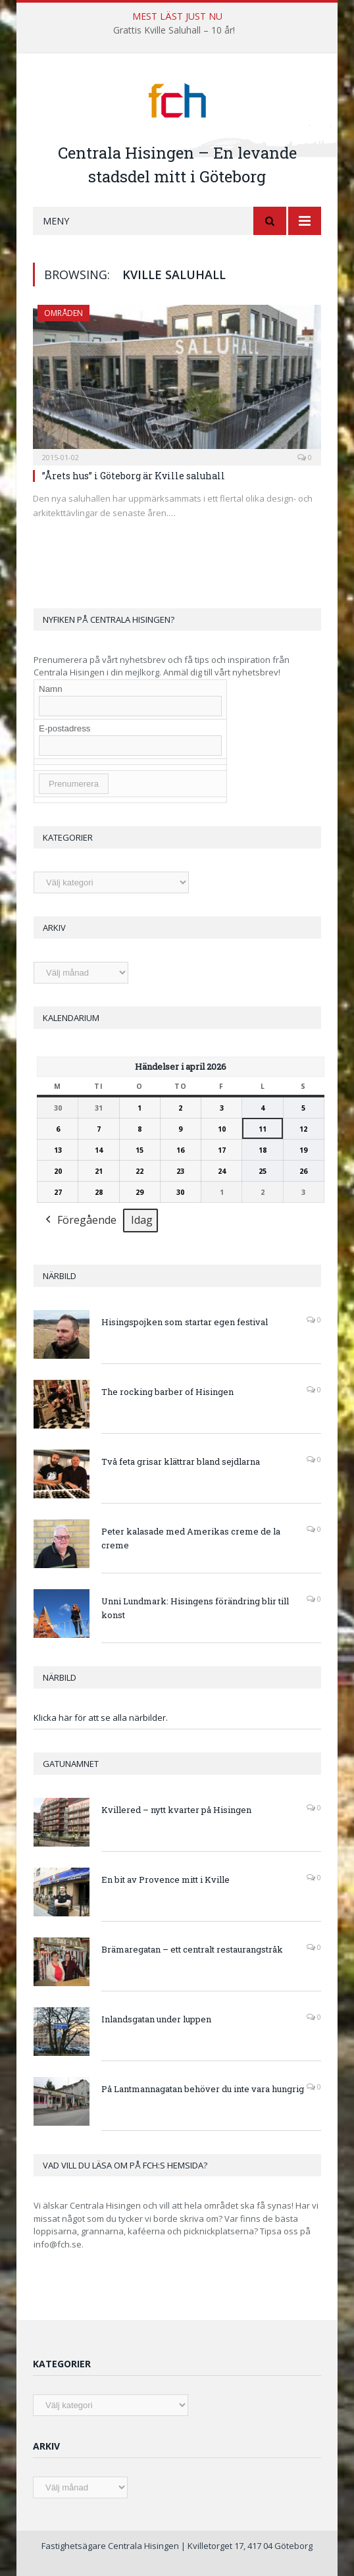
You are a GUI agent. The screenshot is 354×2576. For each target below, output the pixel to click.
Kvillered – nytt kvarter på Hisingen (176, 1810)
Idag (142, 1220)
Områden (63, 313)
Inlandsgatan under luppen (156, 2019)
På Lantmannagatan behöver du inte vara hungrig (202, 2089)
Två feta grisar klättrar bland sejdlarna (180, 1461)
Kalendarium (71, 1018)
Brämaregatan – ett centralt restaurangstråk (192, 1949)
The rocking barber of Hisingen (167, 1392)
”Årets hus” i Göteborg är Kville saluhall (133, 475)
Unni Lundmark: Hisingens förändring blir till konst (195, 1608)
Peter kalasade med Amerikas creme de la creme (190, 1538)
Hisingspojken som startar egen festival (184, 1322)
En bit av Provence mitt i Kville (165, 1879)
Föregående (79, 1220)
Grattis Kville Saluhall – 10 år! (174, 30)
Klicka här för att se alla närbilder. (101, 1717)
